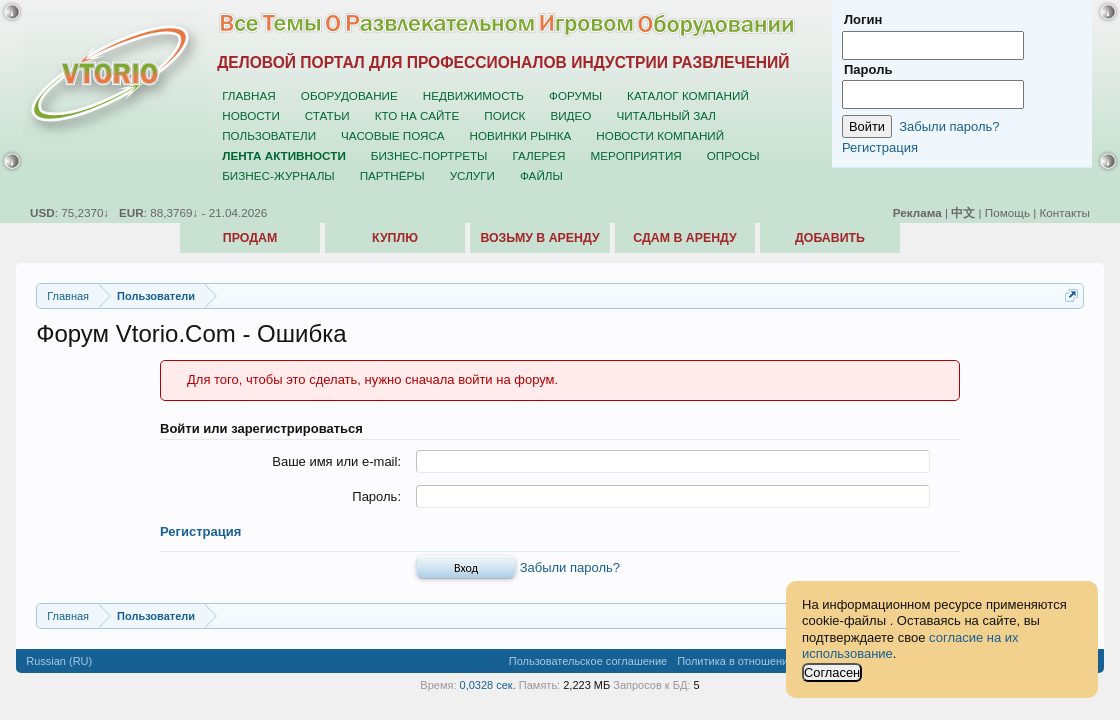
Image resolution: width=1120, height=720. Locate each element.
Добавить (830, 238)
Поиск (504, 115)
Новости (251, 115)
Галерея (538, 155)
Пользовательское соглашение (588, 661)
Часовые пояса (392, 135)
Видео (570, 115)
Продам (250, 238)
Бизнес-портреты (429, 155)
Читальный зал (666, 115)
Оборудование (349, 95)
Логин (863, 19)
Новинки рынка (521, 135)
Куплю (395, 238)
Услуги (472, 175)
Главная (249, 95)
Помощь (1007, 212)
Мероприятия (636, 155)
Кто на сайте (417, 115)
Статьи (327, 115)
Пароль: (376, 496)
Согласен (832, 672)
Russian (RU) (59, 661)
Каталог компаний (688, 95)
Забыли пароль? (570, 567)
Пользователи (269, 135)
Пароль (868, 69)
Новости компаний (660, 135)
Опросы (733, 155)
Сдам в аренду (684, 238)
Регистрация (200, 531)
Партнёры (392, 175)
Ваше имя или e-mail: (336, 461)
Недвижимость (473, 95)
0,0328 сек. (488, 685)
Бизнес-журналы (278, 175)
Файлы (541, 175)
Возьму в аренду (539, 238)
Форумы (575, 95)
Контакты (1065, 212)
